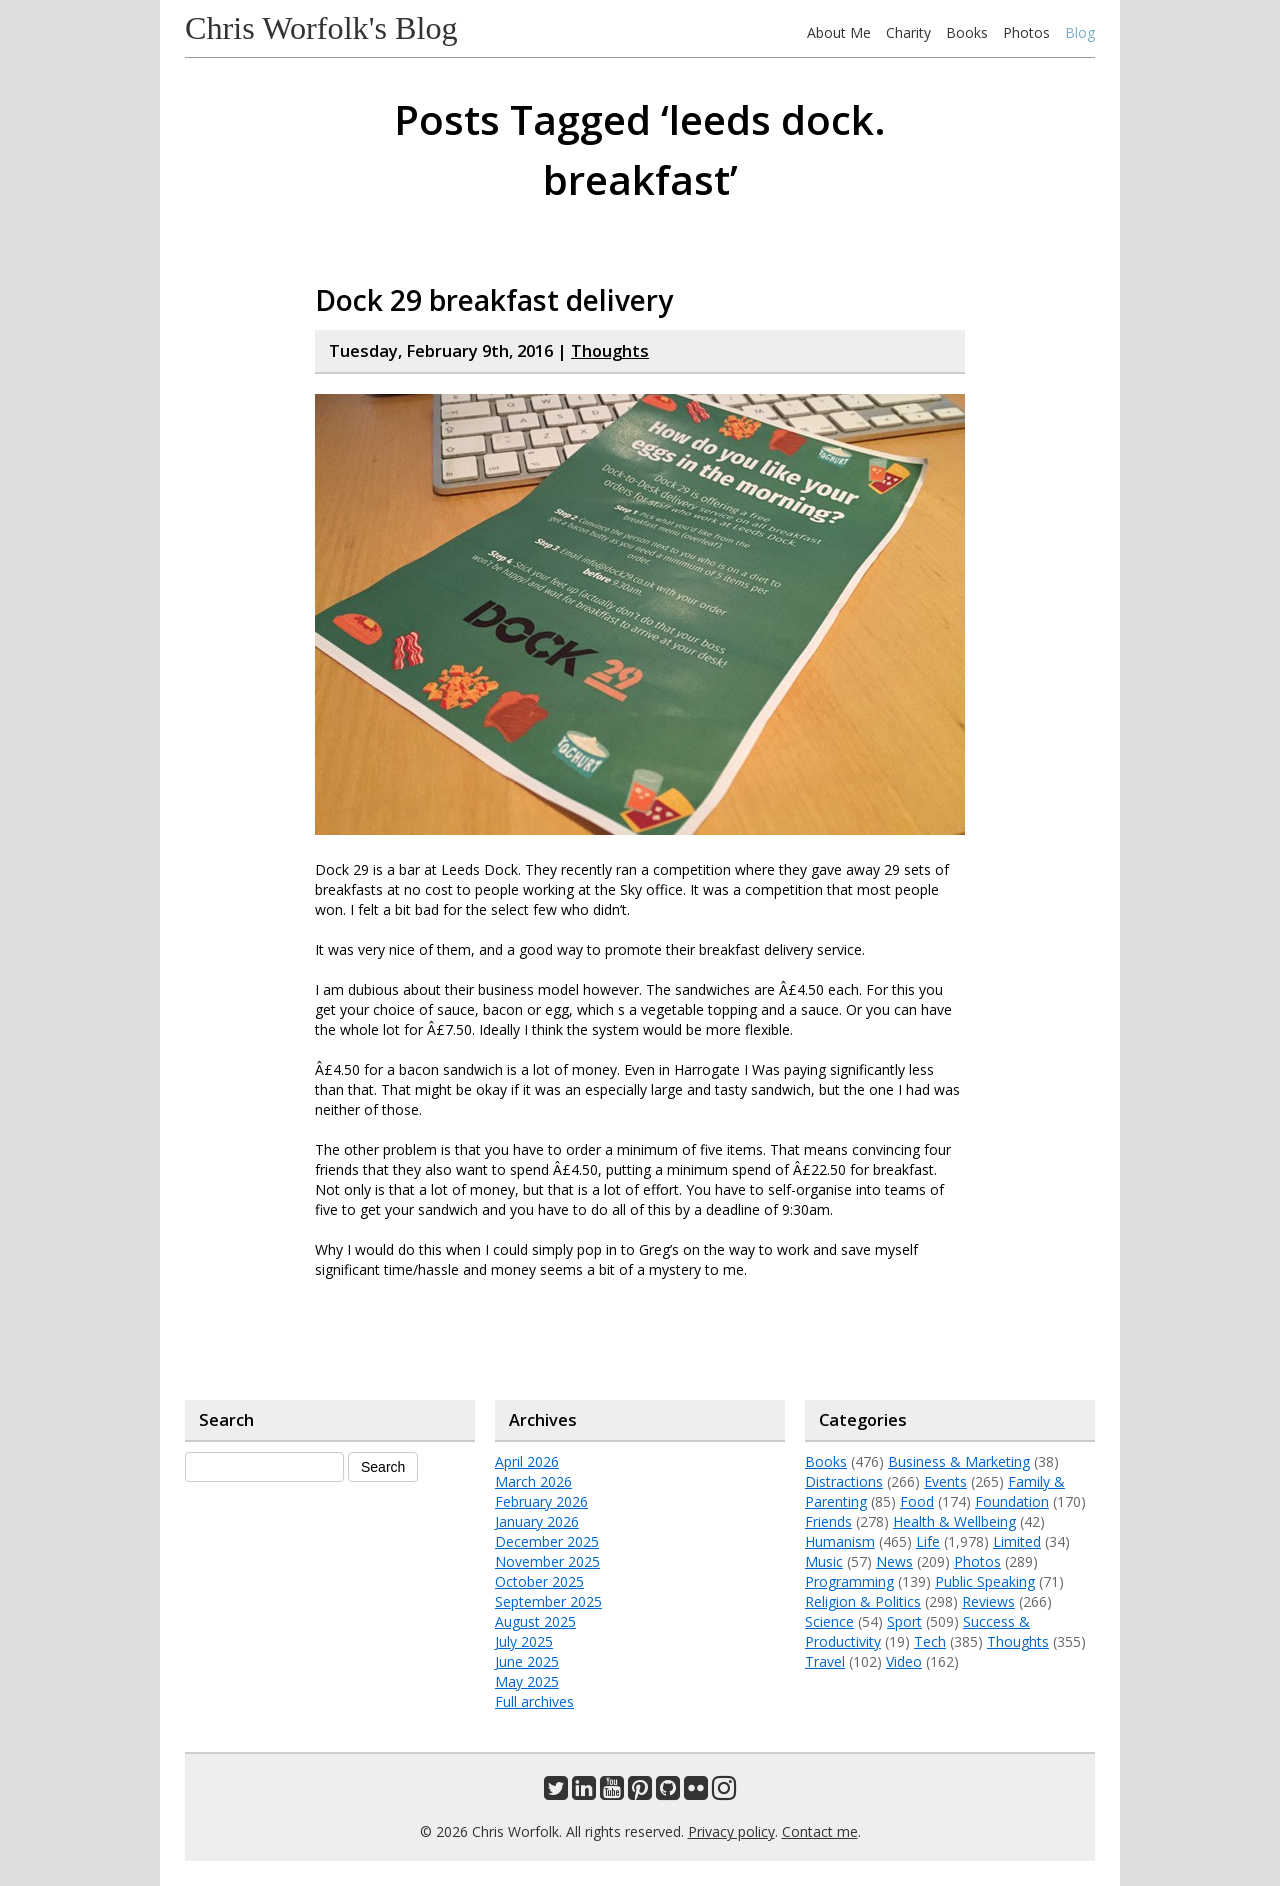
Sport (904, 1621)
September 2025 (548, 1601)
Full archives (534, 1701)
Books (967, 32)
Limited (1017, 1541)
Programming (849, 1581)
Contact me (820, 1831)
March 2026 (533, 1481)
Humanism (840, 1541)
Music (824, 1561)
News (894, 1561)
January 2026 (537, 1521)
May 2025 (527, 1681)
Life (928, 1541)
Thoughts (610, 351)
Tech (930, 1641)
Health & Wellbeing (954, 1521)
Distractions (844, 1481)
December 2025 (547, 1541)
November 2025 (547, 1561)
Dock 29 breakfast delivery (494, 300)
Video (904, 1661)
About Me (839, 32)
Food (917, 1501)
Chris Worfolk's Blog (321, 28)
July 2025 (524, 1641)
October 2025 (539, 1581)
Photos (1026, 32)
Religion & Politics (863, 1601)
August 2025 (535, 1621)
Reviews (988, 1601)
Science (829, 1621)
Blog (1080, 32)
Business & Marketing (959, 1461)
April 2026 (527, 1461)
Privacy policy (731, 1831)
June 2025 (527, 1661)
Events (945, 1481)
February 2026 (541, 1501)
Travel (825, 1661)
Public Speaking (985, 1581)
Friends (828, 1521)
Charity (908, 32)
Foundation (1012, 1501)
